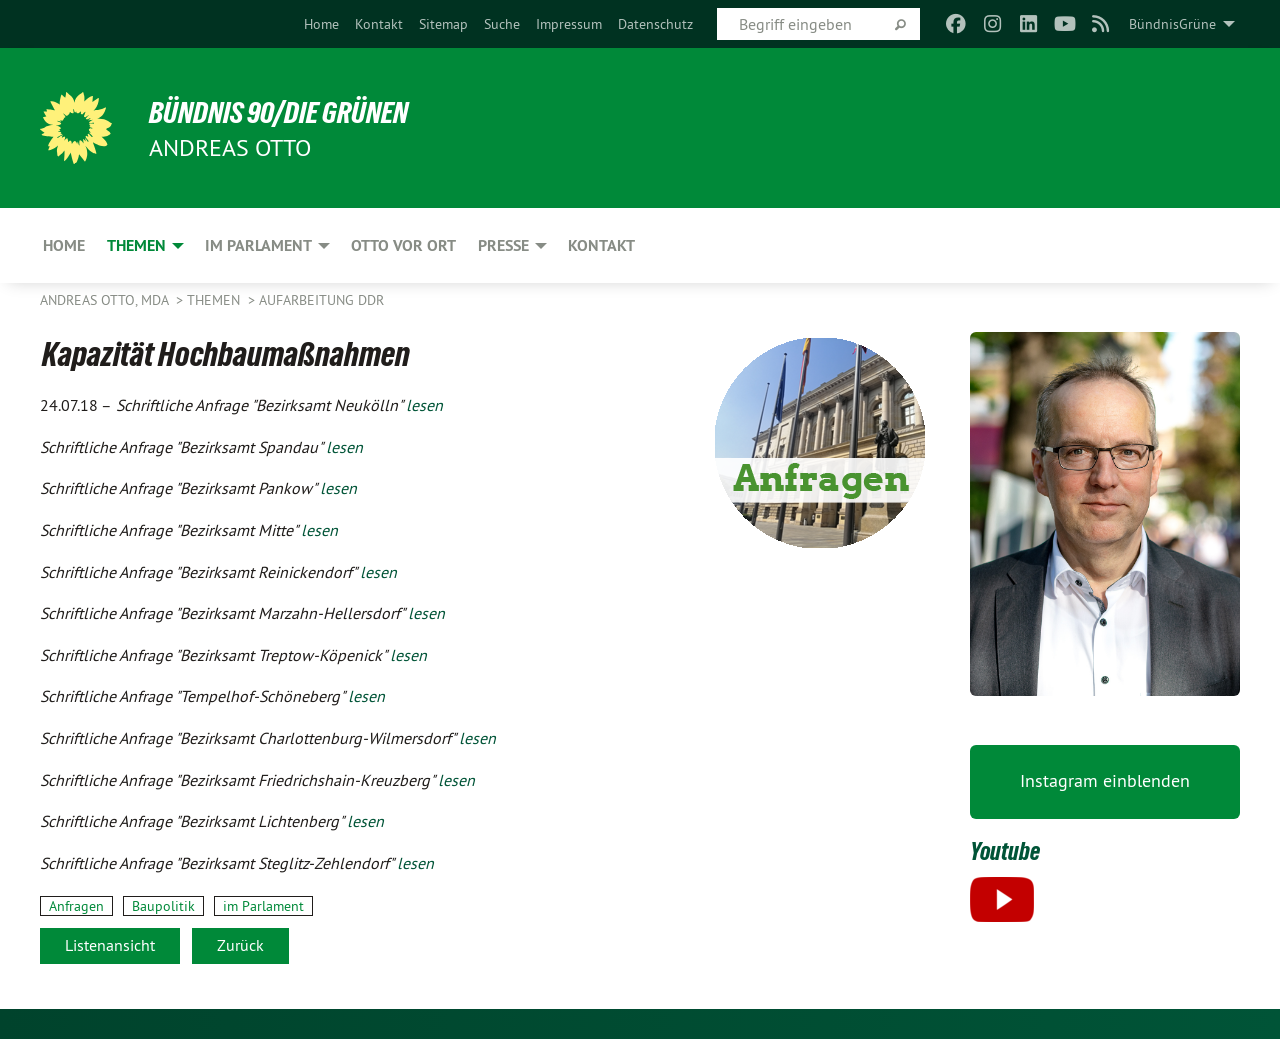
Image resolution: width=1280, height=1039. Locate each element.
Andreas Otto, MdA (106, 300)
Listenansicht (110, 945)
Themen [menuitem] (136, 245)
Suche (502, 24)
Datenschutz (655, 24)
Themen (215, 300)
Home (321, 24)
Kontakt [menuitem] (601, 245)
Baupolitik (163, 906)
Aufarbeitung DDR (321, 300)
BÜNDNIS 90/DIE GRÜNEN (286, 112)
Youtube (1006, 851)
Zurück (240, 945)
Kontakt (379, 24)
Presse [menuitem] (503, 245)
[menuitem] (321, 24)
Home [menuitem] (64, 245)
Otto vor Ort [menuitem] (403, 245)
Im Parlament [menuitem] (258, 245)
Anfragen (76, 906)
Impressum (569, 24)
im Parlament (263, 906)
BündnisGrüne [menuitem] (1172, 24)
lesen (424, 405)
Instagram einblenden (1105, 780)
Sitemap (443, 24)
